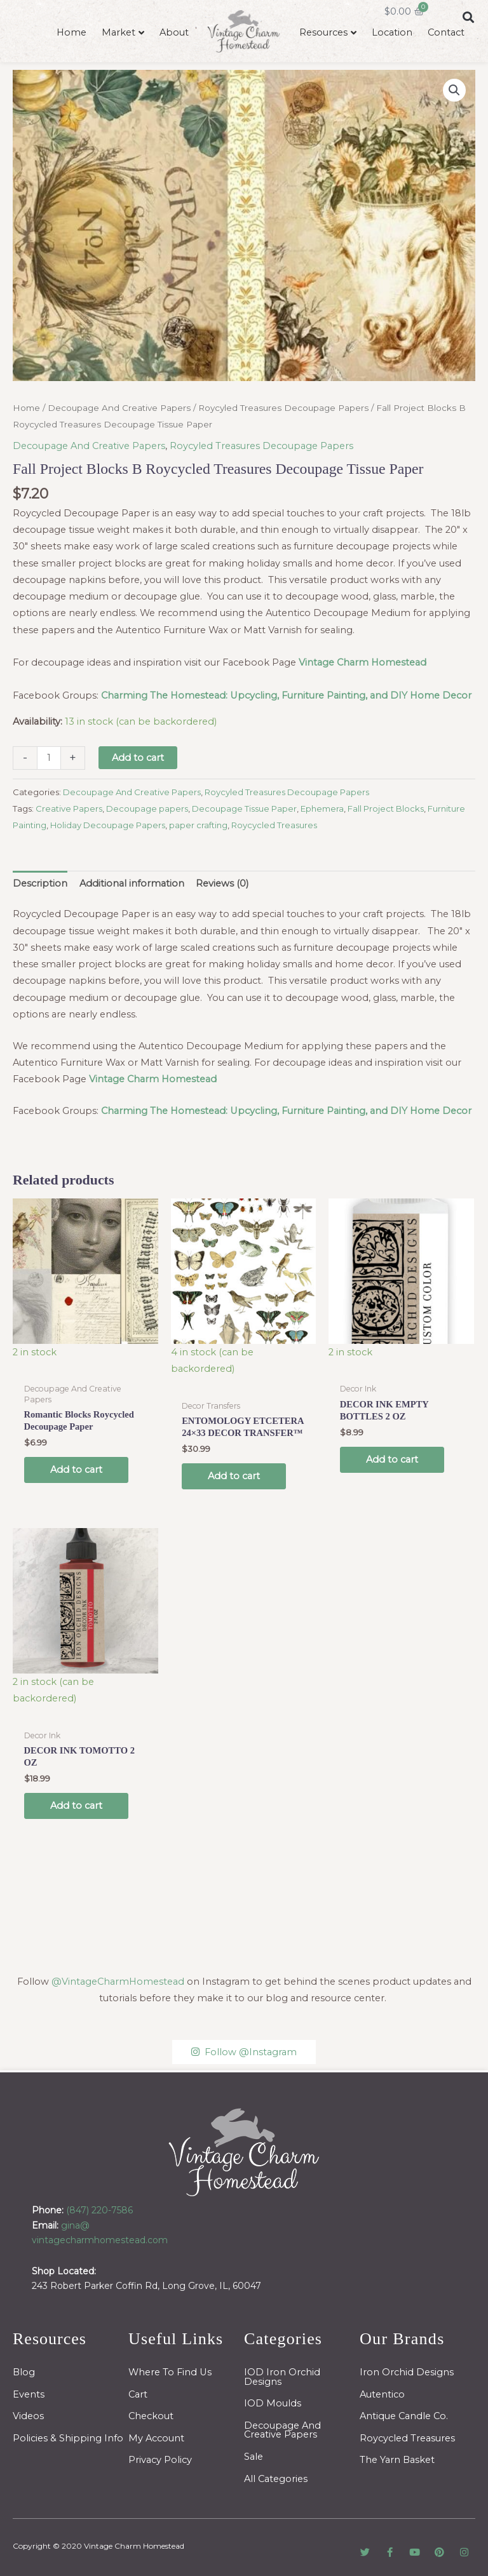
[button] (454, 90)
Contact (446, 32)
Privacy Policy (160, 2459)
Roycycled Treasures (274, 825)
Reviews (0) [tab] (222, 883)
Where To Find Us (170, 2372)
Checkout (150, 2416)
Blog (24, 2372)
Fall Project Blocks (386, 808)
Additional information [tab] (131, 883)
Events (28, 2394)
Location (392, 32)
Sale (253, 2456)
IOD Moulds (272, 2403)
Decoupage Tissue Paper (244, 808)
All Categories (276, 2479)
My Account (156, 2438)
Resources (323, 32)
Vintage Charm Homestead (134, 2546)
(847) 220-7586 (99, 2210)
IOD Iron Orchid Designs (282, 2376)
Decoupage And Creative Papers (119, 408)
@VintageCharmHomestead (117, 1981)
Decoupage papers (147, 808)
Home (71, 32)
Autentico (382, 2394)
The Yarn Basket (397, 2459)
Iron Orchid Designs (407, 2372)
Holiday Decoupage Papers (107, 825)
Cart (137, 2394)
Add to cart (138, 757)
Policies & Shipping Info (68, 2438)
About (174, 32)
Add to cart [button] (76, 1469)
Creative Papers (69, 808)
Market (118, 32)
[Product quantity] (49, 758)
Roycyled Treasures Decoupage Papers (283, 408)
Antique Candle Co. (404, 2416)
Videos (28, 2416)
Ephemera (322, 808)
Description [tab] (40, 883)
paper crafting (198, 825)
